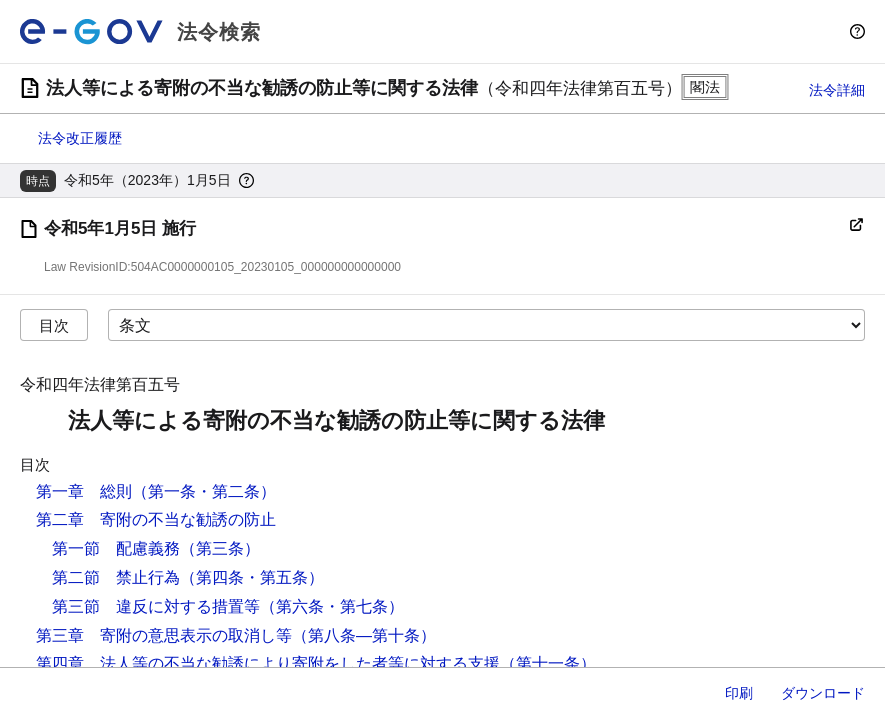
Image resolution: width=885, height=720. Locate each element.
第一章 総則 (84, 491)
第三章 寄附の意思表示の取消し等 (164, 635)
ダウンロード (823, 693)
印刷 (739, 693)
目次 (54, 325)
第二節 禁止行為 (116, 577)
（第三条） (220, 548)
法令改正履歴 (80, 138)
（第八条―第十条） (364, 635)
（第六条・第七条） (332, 606)
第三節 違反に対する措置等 (156, 606)
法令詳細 (837, 90)
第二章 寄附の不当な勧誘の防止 (156, 519)
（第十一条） (548, 663)
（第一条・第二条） (204, 491)
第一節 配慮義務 (116, 548)
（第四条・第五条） (252, 577)
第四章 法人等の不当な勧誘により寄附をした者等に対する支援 (268, 663)
